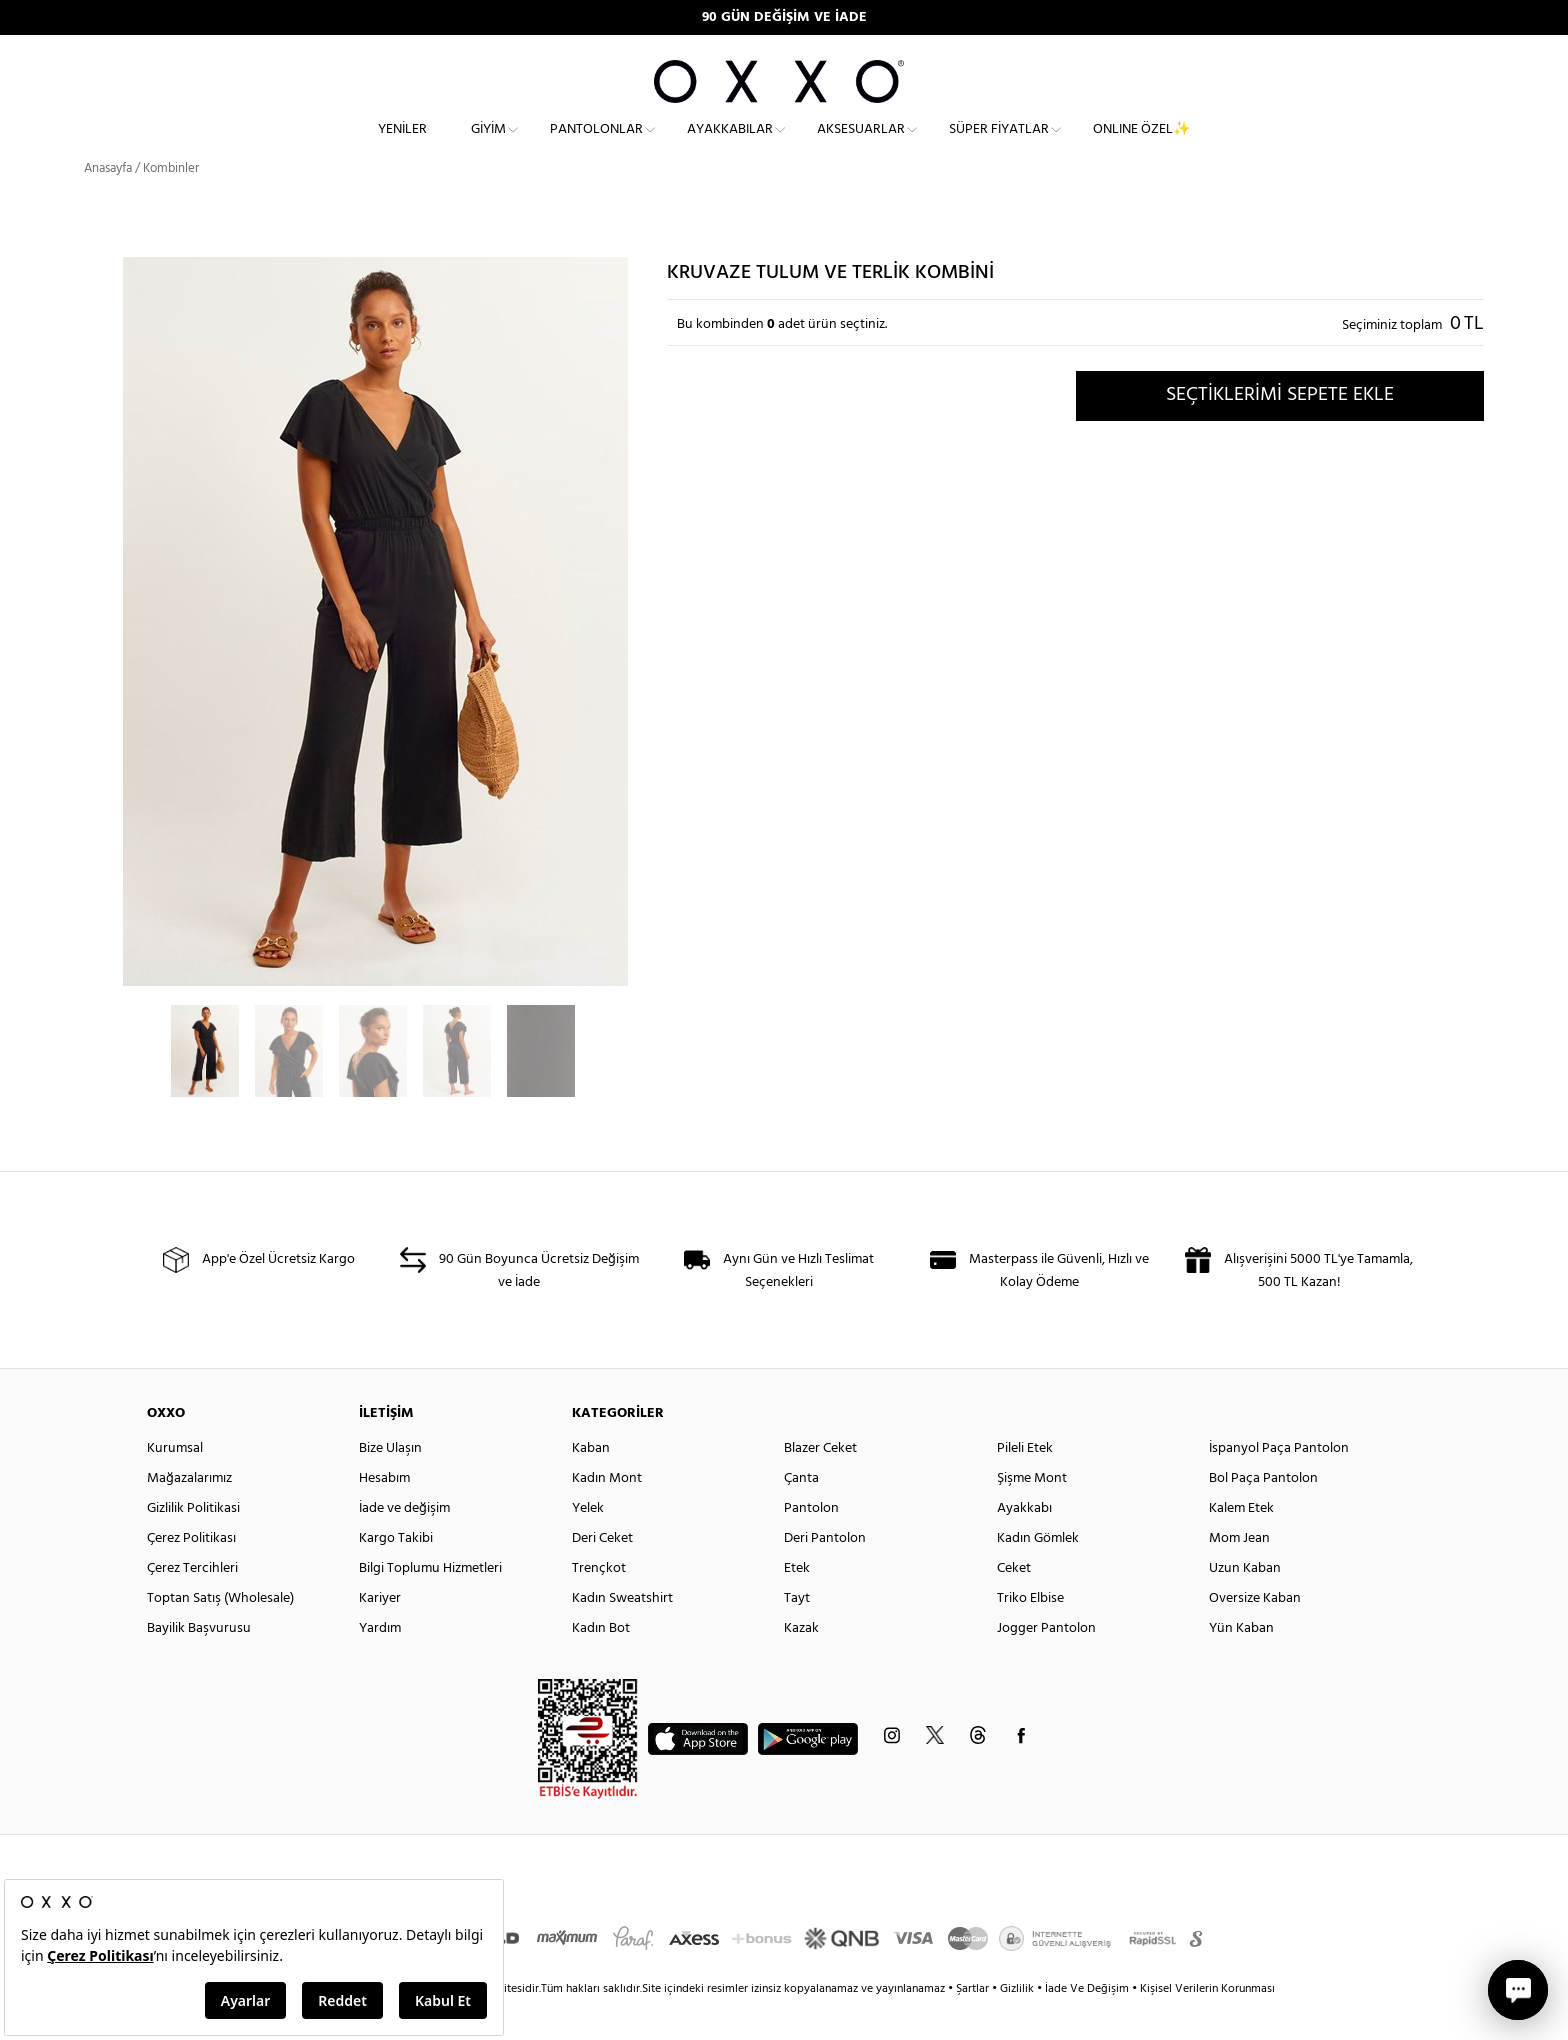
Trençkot (599, 1604)
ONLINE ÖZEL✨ (1141, 145)
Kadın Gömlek (1038, 1574)
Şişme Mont (1032, 1514)
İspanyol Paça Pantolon (1279, 1484)
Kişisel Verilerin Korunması (1207, 2025)
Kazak (801, 1664)
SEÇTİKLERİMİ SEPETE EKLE (1280, 431)
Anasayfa (108, 204)
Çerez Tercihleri (192, 1604)
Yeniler (402, 145)
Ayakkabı (1024, 1544)
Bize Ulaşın (390, 1484)
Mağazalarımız (189, 1514)
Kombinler (171, 204)
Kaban (591, 1484)
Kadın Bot (601, 1664)
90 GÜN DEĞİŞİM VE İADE (784, 17)
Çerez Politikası (191, 1574)
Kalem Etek (1241, 1544)
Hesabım (384, 1514)
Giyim (488, 145)
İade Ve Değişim (1087, 2025)
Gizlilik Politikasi (193, 1544)
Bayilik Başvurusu (199, 1664)
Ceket (1014, 1604)
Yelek (588, 1544)
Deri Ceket (602, 1574)
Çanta (801, 1514)
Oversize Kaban (1255, 1634)
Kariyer (380, 1634)
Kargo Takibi (396, 1574)
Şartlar (974, 2025)
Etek (797, 1604)
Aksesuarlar (861, 145)
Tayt (797, 1634)
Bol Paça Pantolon (1263, 1514)
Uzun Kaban (1245, 1604)
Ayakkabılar (730, 145)
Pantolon (811, 1544)
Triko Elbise (1030, 1634)
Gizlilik (1018, 2025)
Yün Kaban (1241, 1664)
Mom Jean (1239, 1574)
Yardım (380, 1664)
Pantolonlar (596, 145)
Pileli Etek (1025, 1484)
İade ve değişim (404, 1544)
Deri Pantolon (825, 1574)
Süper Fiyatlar (999, 145)
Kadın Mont (607, 1514)
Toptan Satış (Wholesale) (220, 1634)
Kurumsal (175, 1484)
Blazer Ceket (820, 1484)
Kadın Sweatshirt (622, 1634)
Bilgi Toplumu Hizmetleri (430, 1604)
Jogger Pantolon (1046, 1664)
